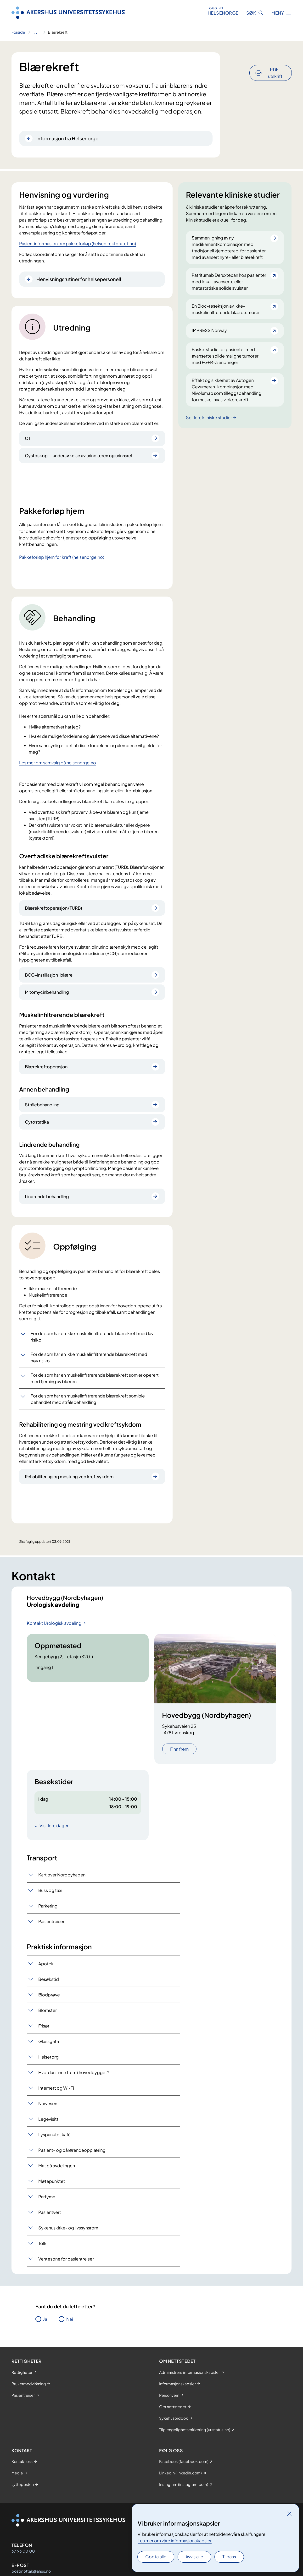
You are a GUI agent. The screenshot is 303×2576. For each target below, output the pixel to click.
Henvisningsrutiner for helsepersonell (78, 279)
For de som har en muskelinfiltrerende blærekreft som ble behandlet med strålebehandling (88, 1399)
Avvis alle (194, 2556)
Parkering (47, 1910)
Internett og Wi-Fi (56, 2092)
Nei (69, 2323)
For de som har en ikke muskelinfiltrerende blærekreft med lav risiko (92, 1336)
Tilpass (229, 2556)
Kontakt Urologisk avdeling (54, 1627)
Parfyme (46, 2201)
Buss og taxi (50, 1894)
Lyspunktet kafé (54, 2139)
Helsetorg (48, 2061)
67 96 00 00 (23, 2555)
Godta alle (155, 2556)
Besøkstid (48, 1983)
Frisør (43, 2030)
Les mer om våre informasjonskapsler (175, 2540)
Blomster (47, 2014)
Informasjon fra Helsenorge (67, 138)
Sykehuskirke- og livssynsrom (68, 2232)
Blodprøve (49, 1999)
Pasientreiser (51, 1926)
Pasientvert (49, 2216)
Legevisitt (48, 2123)
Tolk (42, 2247)
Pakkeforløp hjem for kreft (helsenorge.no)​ (61, 557)
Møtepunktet (51, 2185)
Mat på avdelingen (56, 2170)
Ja (45, 2323)
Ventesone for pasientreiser (66, 2263)
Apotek (46, 1968)
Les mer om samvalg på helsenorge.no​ (57, 762)
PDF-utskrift (275, 60)
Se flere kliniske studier (209, 417)
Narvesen (47, 2108)
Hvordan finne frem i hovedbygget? (73, 2077)
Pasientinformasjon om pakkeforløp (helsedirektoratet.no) (77, 243)
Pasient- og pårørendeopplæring (72, 2154)
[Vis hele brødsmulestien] (36, 32)
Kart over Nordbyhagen (61, 1879)
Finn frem (179, 1753)
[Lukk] (289, 2513)
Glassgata (48, 2046)
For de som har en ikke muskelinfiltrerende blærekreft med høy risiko (89, 1357)
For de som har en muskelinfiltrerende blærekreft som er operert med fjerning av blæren (95, 1378)
